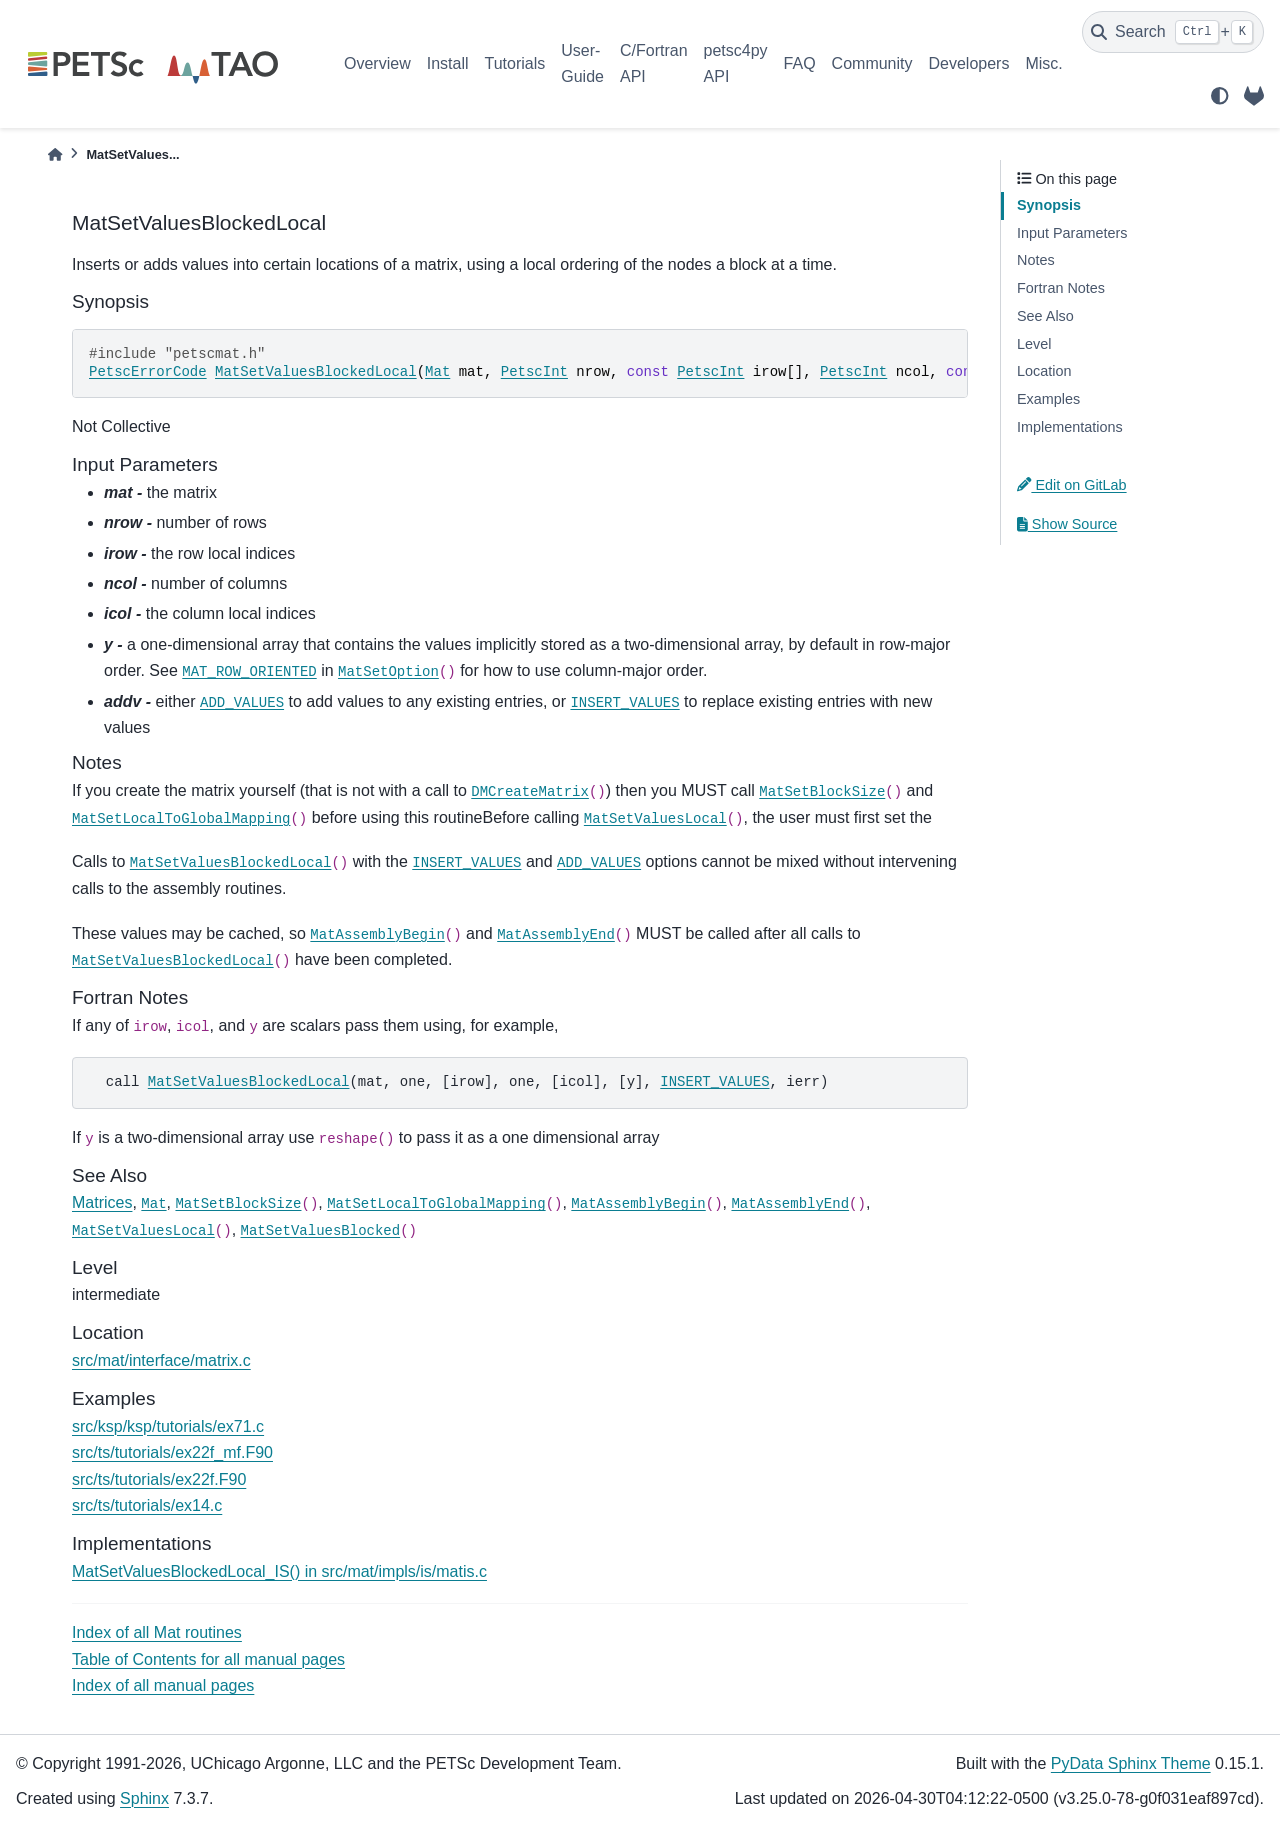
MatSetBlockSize (822, 792)
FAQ (800, 63)
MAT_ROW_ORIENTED (249, 672)
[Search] (1173, 32)
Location (1044, 371)
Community (872, 63)
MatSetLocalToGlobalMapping (181, 819)
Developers (969, 63)
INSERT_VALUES (624, 703)
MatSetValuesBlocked (321, 1231)
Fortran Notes (1061, 288)
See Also (1045, 316)
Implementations (1070, 427)
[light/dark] (1220, 96)
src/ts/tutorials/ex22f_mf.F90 (172, 1452)
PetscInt (534, 372)
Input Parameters (1072, 233)
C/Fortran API (654, 63)
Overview (377, 63)
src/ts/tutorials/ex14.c (147, 1505)
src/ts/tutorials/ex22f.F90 (159, 1479)
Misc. (1043, 63)
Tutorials (514, 63)
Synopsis (1049, 205)
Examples (1048, 399)
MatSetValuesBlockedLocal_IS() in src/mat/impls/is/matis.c (279, 1571)
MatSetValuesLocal (655, 819)
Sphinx (144, 1798)
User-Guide (582, 63)
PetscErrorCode (148, 372)
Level (1034, 344)
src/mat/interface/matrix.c (161, 1360)
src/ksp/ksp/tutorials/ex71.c (168, 1426)
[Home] (55, 154)
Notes (1036, 260)
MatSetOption (388, 672)
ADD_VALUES (242, 703)
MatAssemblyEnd (556, 935)
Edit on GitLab (1072, 485)
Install (448, 63)
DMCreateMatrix (530, 792)
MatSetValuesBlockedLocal (316, 372)
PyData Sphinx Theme (1131, 1763)
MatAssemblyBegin (377, 935)
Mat (437, 372)
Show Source (1067, 524)
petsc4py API (736, 63)
